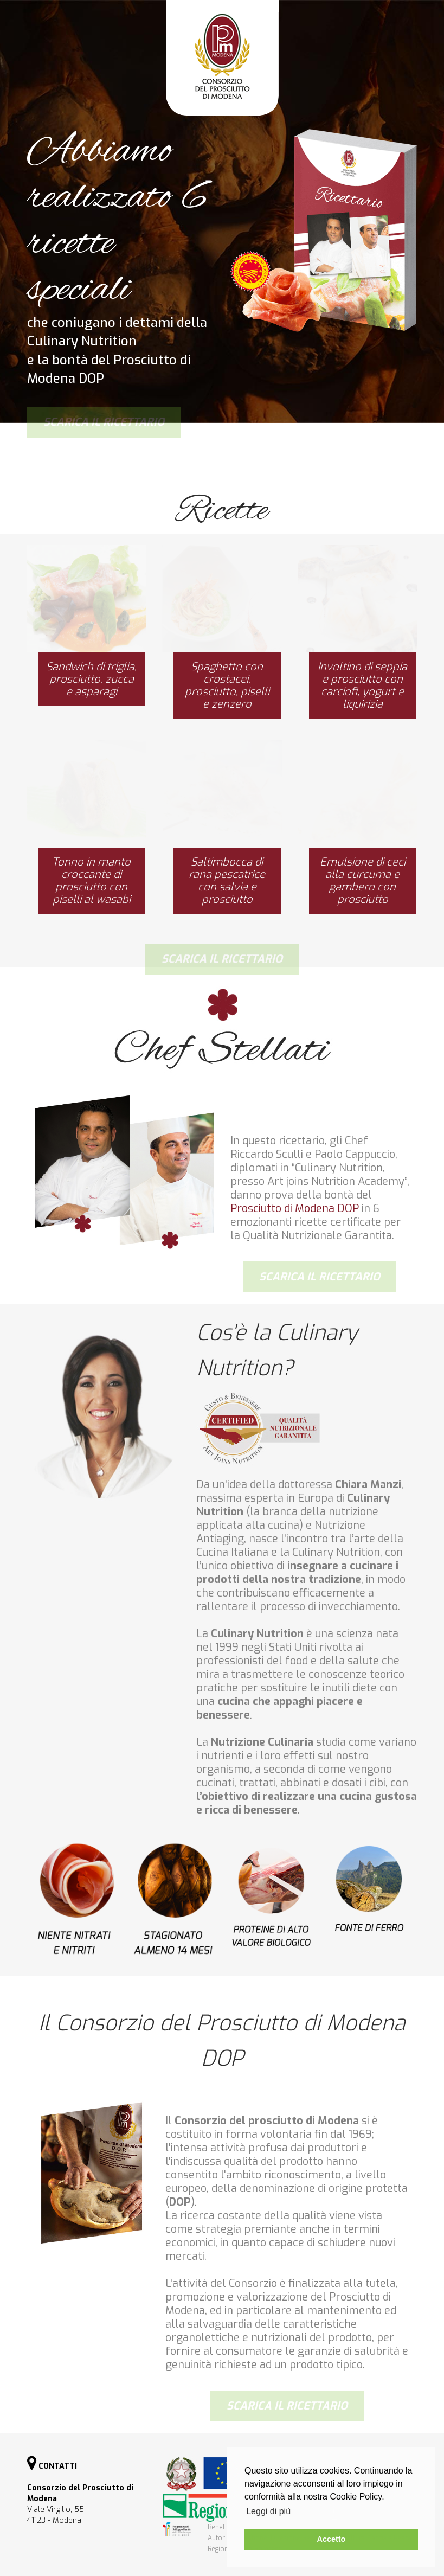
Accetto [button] (331, 2539)
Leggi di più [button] (268, 2511)
